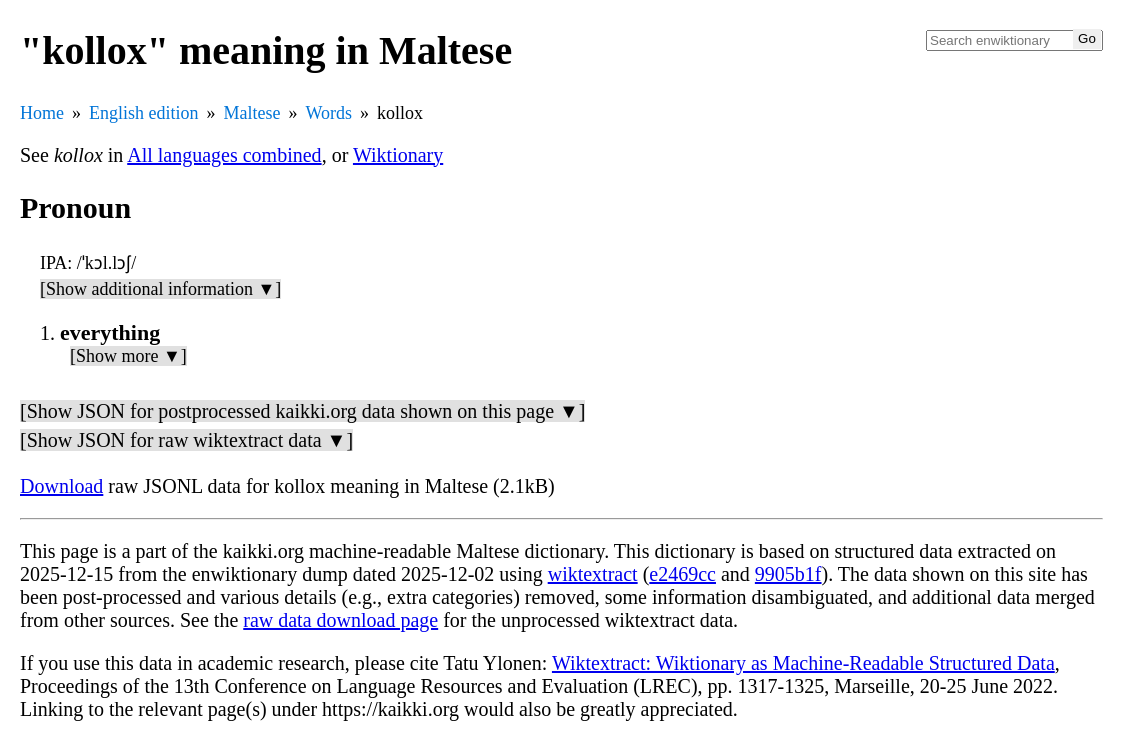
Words (328, 113)
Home (42, 113)
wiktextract (593, 574)
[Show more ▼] (128, 356)
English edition (144, 113)
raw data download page (340, 620)
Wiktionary (398, 155)
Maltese (252, 113)
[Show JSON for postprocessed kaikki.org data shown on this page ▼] (302, 411)
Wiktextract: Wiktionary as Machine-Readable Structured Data (803, 663)
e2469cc (682, 574)
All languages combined (224, 155)
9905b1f (788, 574)
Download (61, 486)
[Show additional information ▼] (160, 289)
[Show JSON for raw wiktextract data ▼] (186, 440)
